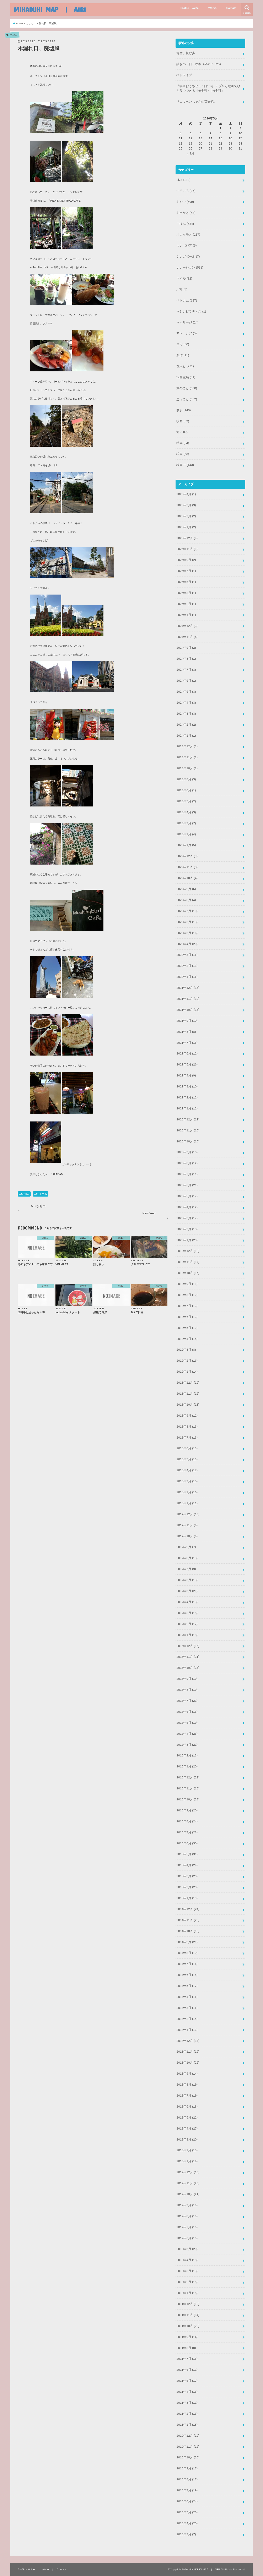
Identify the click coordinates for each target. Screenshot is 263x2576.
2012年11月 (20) (187, 2183)
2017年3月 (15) (187, 1613)
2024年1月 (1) (186, 735)
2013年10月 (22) (187, 2062)
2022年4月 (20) (187, 944)
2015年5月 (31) (187, 1854)
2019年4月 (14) (187, 1338)
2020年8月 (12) (187, 1163)
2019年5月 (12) (187, 1327)
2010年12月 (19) (187, 2435)
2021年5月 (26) (187, 1064)
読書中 (185, 465)
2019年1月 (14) (187, 1371)
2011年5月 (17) (187, 2380)
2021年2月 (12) (187, 1097)
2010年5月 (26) (187, 2512)
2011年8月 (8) (186, 2348)
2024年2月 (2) (186, 724)
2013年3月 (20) (187, 2139)
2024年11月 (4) (187, 637)
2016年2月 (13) (187, 1755)
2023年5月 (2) (186, 801)
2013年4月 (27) (187, 2128)
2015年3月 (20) (187, 1876)
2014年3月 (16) (187, 2007)
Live (183, 179)
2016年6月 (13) (187, 1711)
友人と (185, 366)
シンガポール (188, 256)
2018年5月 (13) (187, 1459)
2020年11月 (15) (187, 1130)
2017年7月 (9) (186, 1569)
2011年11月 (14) (187, 2315)
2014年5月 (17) (187, 1985)
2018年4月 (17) (187, 1470)
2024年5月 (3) (186, 691)
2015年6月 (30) (187, 1843)
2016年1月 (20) (187, 1766)
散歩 (183, 410)
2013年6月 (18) (187, 2106)
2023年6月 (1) (186, 790)
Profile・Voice (190, 8)
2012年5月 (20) (187, 2249)
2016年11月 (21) (187, 1656)
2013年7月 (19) (187, 2095)
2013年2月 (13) (187, 2150)
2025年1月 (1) (186, 615)
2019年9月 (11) (187, 1284)
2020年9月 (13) (187, 1152)
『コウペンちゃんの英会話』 (196, 101)
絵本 (182, 443)
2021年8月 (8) (186, 1031)
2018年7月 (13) (187, 1437)
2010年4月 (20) (187, 2523)
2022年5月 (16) (187, 933)
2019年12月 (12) (187, 1251)
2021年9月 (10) (187, 1020)
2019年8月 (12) (187, 1295)
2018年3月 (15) (187, 1481)
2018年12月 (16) (187, 1382)
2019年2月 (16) (187, 1360)
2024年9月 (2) (186, 647)
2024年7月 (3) (186, 669)
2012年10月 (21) (187, 2194)
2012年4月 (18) (187, 2260)
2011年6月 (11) (187, 2369)
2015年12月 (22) (187, 1777)
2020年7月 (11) (187, 1174)
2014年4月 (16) (187, 1996)
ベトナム (42, 1193)
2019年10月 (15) (187, 1273)
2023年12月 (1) (187, 746)
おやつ (185, 201)
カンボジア (186, 245)
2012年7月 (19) (187, 2227)
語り (182, 454)
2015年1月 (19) (187, 1898)
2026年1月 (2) (186, 527)
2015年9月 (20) (187, 1810)
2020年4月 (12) (187, 1207)
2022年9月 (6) (186, 889)
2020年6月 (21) (187, 1185)
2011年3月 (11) (187, 2402)
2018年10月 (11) (187, 1404)
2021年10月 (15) (187, 1009)
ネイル (184, 278)
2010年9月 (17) (187, 2468)
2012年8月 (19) (187, 2216)
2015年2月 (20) (187, 1887)
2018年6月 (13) (187, 1448)
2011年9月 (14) (187, 2337)
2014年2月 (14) (187, 2018)
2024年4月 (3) (186, 702)
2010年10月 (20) (187, 2457)
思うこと (186, 399)
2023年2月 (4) (186, 834)
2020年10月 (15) (187, 1141)
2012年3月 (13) (187, 2271)
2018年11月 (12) (187, 1393)
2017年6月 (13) (187, 1580)
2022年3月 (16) (187, 954)
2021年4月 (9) (186, 1075)
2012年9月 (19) (187, 2205)
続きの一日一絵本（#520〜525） (199, 64)
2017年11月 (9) (187, 1525)
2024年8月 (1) (186, 658)
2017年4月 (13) (187, 1602)
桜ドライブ (184, 75)
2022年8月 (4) (186, 900)
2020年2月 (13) (187, 1229)
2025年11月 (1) (187, 549)
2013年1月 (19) (187, 2161)
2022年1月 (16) (187, 976)
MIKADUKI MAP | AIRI (50, 9)
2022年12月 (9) (187, 856)
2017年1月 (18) (187, 1635)
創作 (182, 355)
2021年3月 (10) (187, 1086)
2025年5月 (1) (186, 582)
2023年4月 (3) (186, 812)
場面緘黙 (185, 377)
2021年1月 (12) (187, 1108)
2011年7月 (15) (187, 2358)
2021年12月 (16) (187, 987)
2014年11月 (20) (187, 1920)
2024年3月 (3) (186, 713)
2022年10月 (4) (187, 878)
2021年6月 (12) (187, 1053)
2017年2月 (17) (187, 1624)
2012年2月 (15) (187, 2282)
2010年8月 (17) (187, 2479)
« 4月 (190, 153)
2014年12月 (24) (187, 1909)
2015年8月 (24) (187, 1821)
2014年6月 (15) (187, 1974)
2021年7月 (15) (187, 1042)
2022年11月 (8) (187, 867)
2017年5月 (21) (187, 1591)
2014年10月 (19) (187, 1931)
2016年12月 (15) (187, 1646)
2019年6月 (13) (187, 1316)
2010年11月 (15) (187, 2446)
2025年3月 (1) (186, 593)
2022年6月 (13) (187, 922)
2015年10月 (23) (187, 1799)
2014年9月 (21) (187, 1942)
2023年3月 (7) (186, 823)
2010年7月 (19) (187, 2490)
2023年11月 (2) (187, 757)
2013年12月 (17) (187, 2040)
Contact (231, 8)
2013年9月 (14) (187, 2073)
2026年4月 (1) (186, 494)
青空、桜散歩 (185, 53)
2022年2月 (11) (187, 965)
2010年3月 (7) (186, 2534)
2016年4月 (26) (187, 1733)
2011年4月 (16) (187, 2391)
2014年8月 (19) (187, 1953)
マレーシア (186, 333)
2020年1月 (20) (187, 1240)
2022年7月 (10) (187, 911)
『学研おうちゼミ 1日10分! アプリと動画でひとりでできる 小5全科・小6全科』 (208, 88)
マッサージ (187, 322)
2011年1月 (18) (187, 2424)
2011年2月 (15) (187, 2413)
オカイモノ (188, 234)
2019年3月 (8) (186, 1349)
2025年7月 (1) (186, 571)
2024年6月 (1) (186, 680)
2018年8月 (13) (187, 1426)
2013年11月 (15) (187, 2051)
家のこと (186, 388)
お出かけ (185, 212)
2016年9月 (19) (187, 1678)
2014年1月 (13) (187, 2029)
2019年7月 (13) (187, 1305)
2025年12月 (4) (187, 538)
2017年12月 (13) (187, 1514)
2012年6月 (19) (187, 2238)
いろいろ (185, 190)
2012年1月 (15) (187, 2293)
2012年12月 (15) (187, 2172)
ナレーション (189, 267)
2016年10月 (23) (187, 1667)
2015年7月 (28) (187, 1832)
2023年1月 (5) (186, 845)
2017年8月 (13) (187, 1558)
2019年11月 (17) (187, 1262)
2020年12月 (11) (187, 1119)
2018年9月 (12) (187, 1415)
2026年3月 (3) (186, 505)
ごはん (25, 1193)
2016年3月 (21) (187, 1744)
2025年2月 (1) (186, 604)
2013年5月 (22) (187, 2117)
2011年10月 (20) (187, 2326)
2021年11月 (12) (187, 998)
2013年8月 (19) (187, 2084)
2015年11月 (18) (187, 1788)
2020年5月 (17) (187, 1196)
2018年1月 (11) (187, 1503)
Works (212, 8)
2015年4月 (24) (187, 1865)
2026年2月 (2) (186, 516)
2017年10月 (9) (187, 1536)
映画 (182, 421)
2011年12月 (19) (187, 2304)
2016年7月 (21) (187, 1700)
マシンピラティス (191, 311)
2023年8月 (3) (186, 779)
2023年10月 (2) (187, 768)
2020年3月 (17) (187, 1218)
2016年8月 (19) (187, 1689)
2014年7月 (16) (187, 1963)
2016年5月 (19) (187, 1722)
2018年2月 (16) (187, 1492)
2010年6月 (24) (187, 2501)
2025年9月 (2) (186, 560)
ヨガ (182, 344)
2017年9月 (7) (186, 1547)
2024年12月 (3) (187, 626)
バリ (181, 289)
